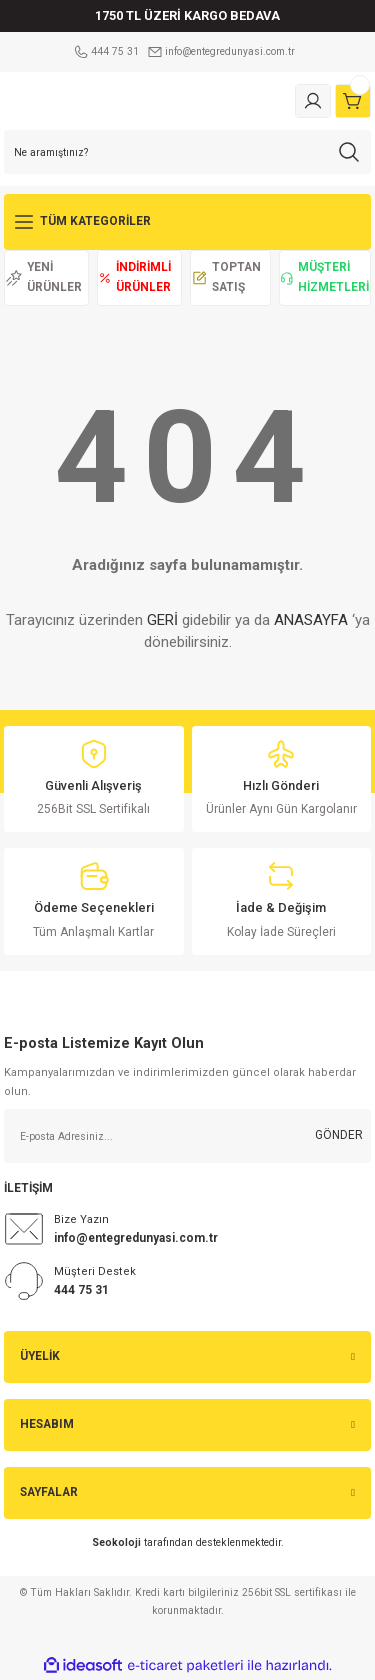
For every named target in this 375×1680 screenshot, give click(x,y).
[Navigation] (187, 222)
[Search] (187, 152)
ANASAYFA (311, 620)
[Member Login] (313, 101)
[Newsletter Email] (187, 1136)
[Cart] (353, 101)
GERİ (162, 620)
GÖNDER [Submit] (339, 1135)
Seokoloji (116, 1542)
